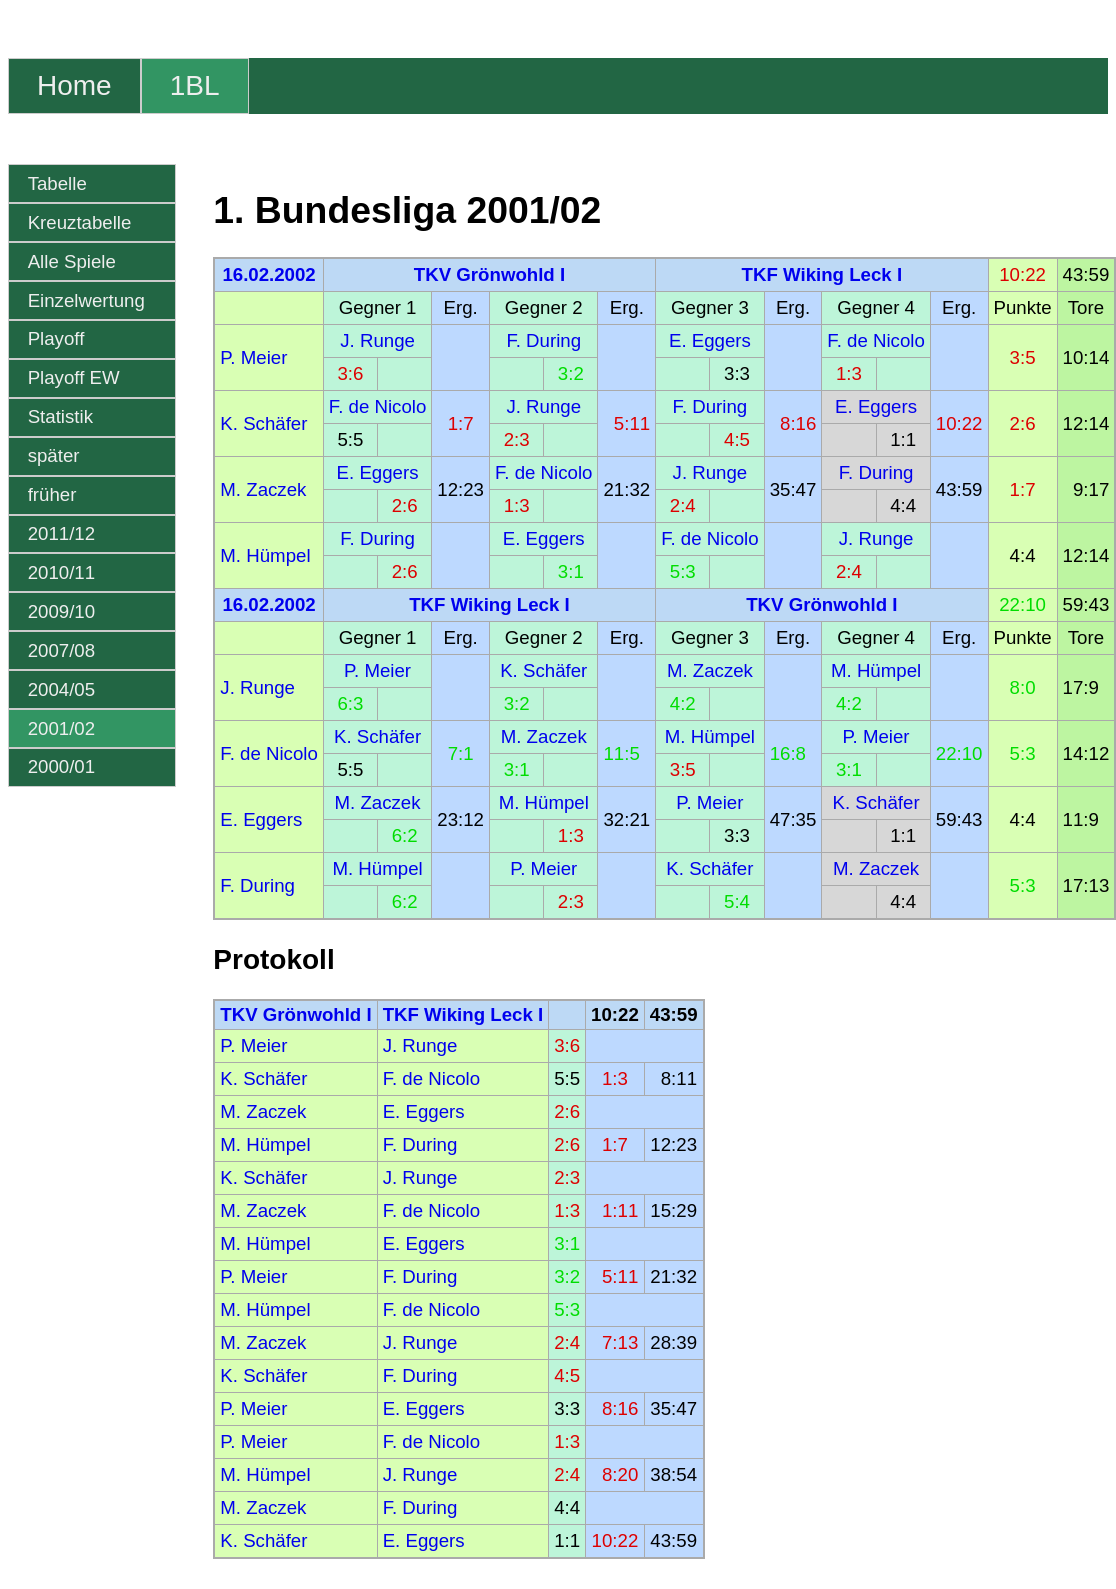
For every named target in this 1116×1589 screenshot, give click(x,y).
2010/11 (61, 572)
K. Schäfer (263, 423)
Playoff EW (74, 377)
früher (52, 494)
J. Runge (377, 340)
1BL (195, 85)
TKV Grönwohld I (489, 274)
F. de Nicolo (875, 340)
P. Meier (253, 357)
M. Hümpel (265, 555)
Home (74, 85)
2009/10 (61, 611)
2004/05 (61, 689)
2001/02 (61, 728)
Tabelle (57, 183)
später (54, 455)
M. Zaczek (263, 489)
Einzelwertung (86, 300)
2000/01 (61, 766)
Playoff (56, 338)
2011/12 (61, 533)
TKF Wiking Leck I (822, 274)
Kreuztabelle (80, 222)
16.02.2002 (268, 274)
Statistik (60, 416)
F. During (543, 340)
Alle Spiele (72, 261)
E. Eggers (710, 340)
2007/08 (61, 650)
